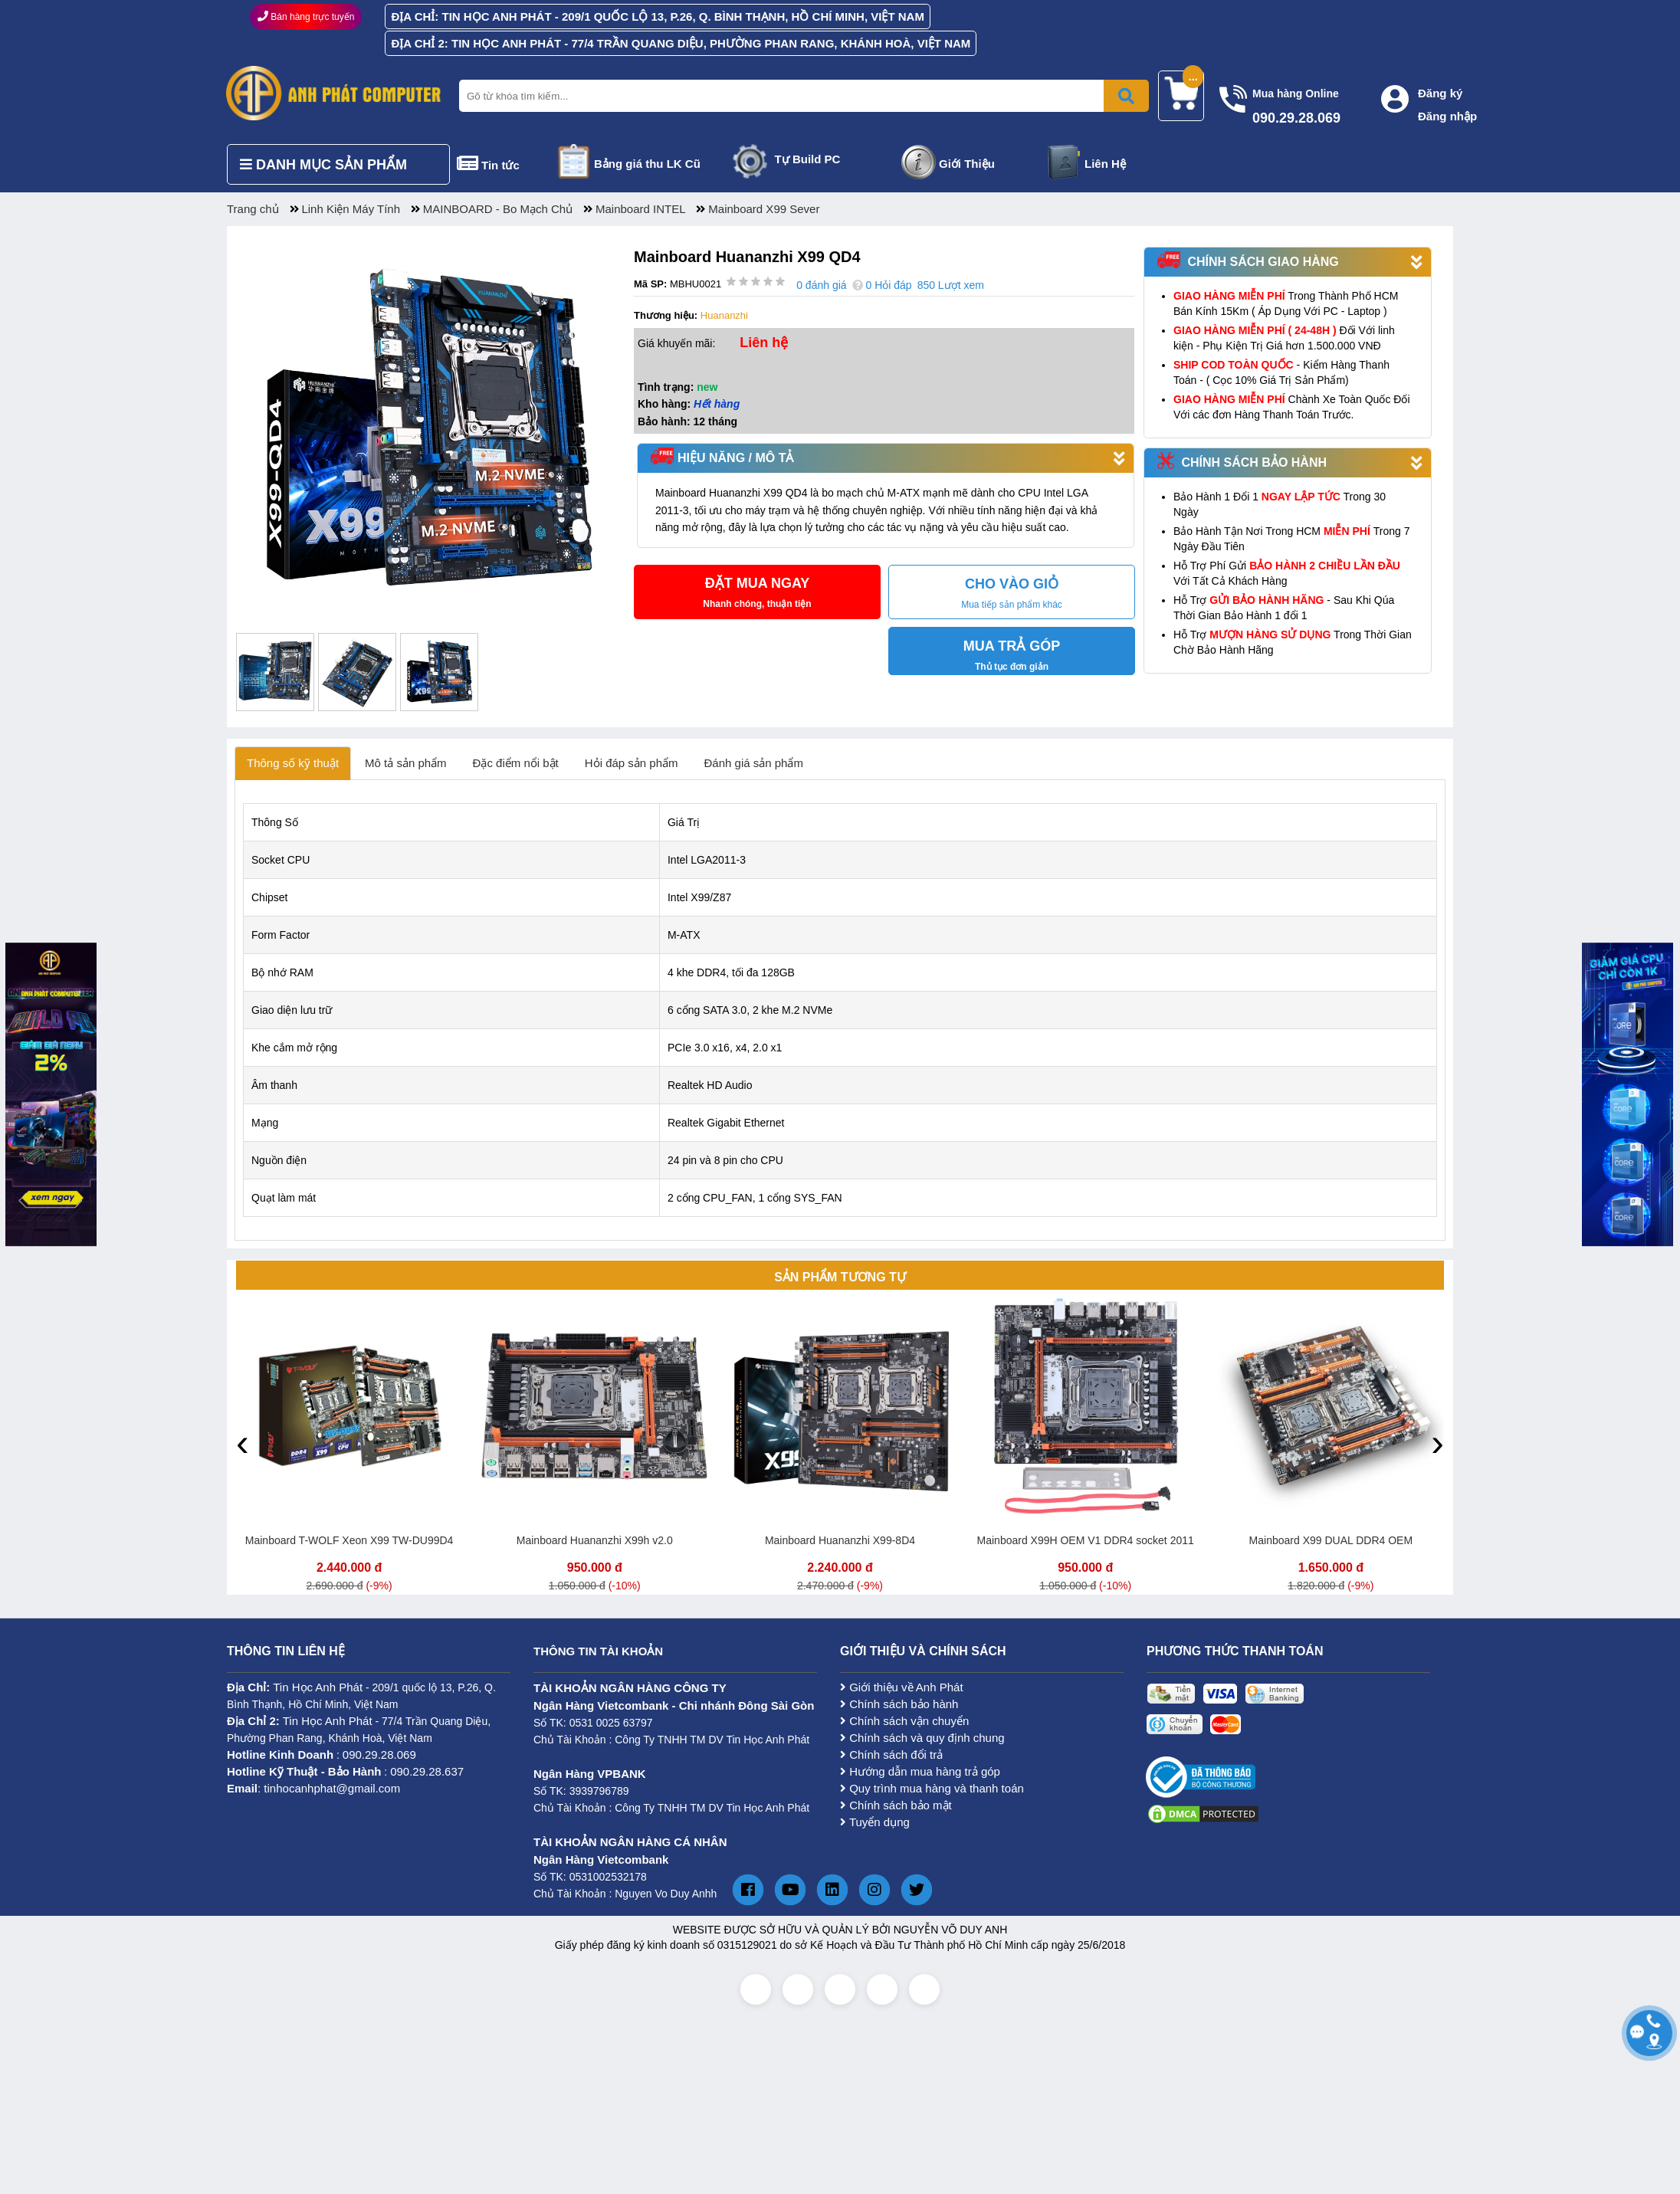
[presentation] (242, 1442)
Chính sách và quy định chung (922, 1737)
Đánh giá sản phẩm (753, 762)
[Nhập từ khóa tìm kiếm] (801, 96)
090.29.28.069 (379, 1754)
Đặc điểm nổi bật (516, 762)
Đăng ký (1440, 93)
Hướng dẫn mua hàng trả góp (920, 1771)
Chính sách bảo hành (899, 1703)
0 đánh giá (821, 285)
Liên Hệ (1105, 163)
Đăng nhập (1447, 116)
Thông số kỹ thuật (293, 762)
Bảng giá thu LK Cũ (647, 163)
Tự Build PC (808, 159)
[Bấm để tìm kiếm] (1126, 96)
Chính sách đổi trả (891, 1754)
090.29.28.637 (427, 1771)
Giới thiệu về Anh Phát (901, 1687)
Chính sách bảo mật (896, 1805)
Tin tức (500, 165)
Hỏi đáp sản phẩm (631, 762)
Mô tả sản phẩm (406, 762)
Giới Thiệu (967, 163)
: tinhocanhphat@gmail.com (313, 1788)
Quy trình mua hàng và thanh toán (932, 1788)
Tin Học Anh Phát (318, 1687)
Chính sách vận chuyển (904, 1720)
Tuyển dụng (875, 1821)
